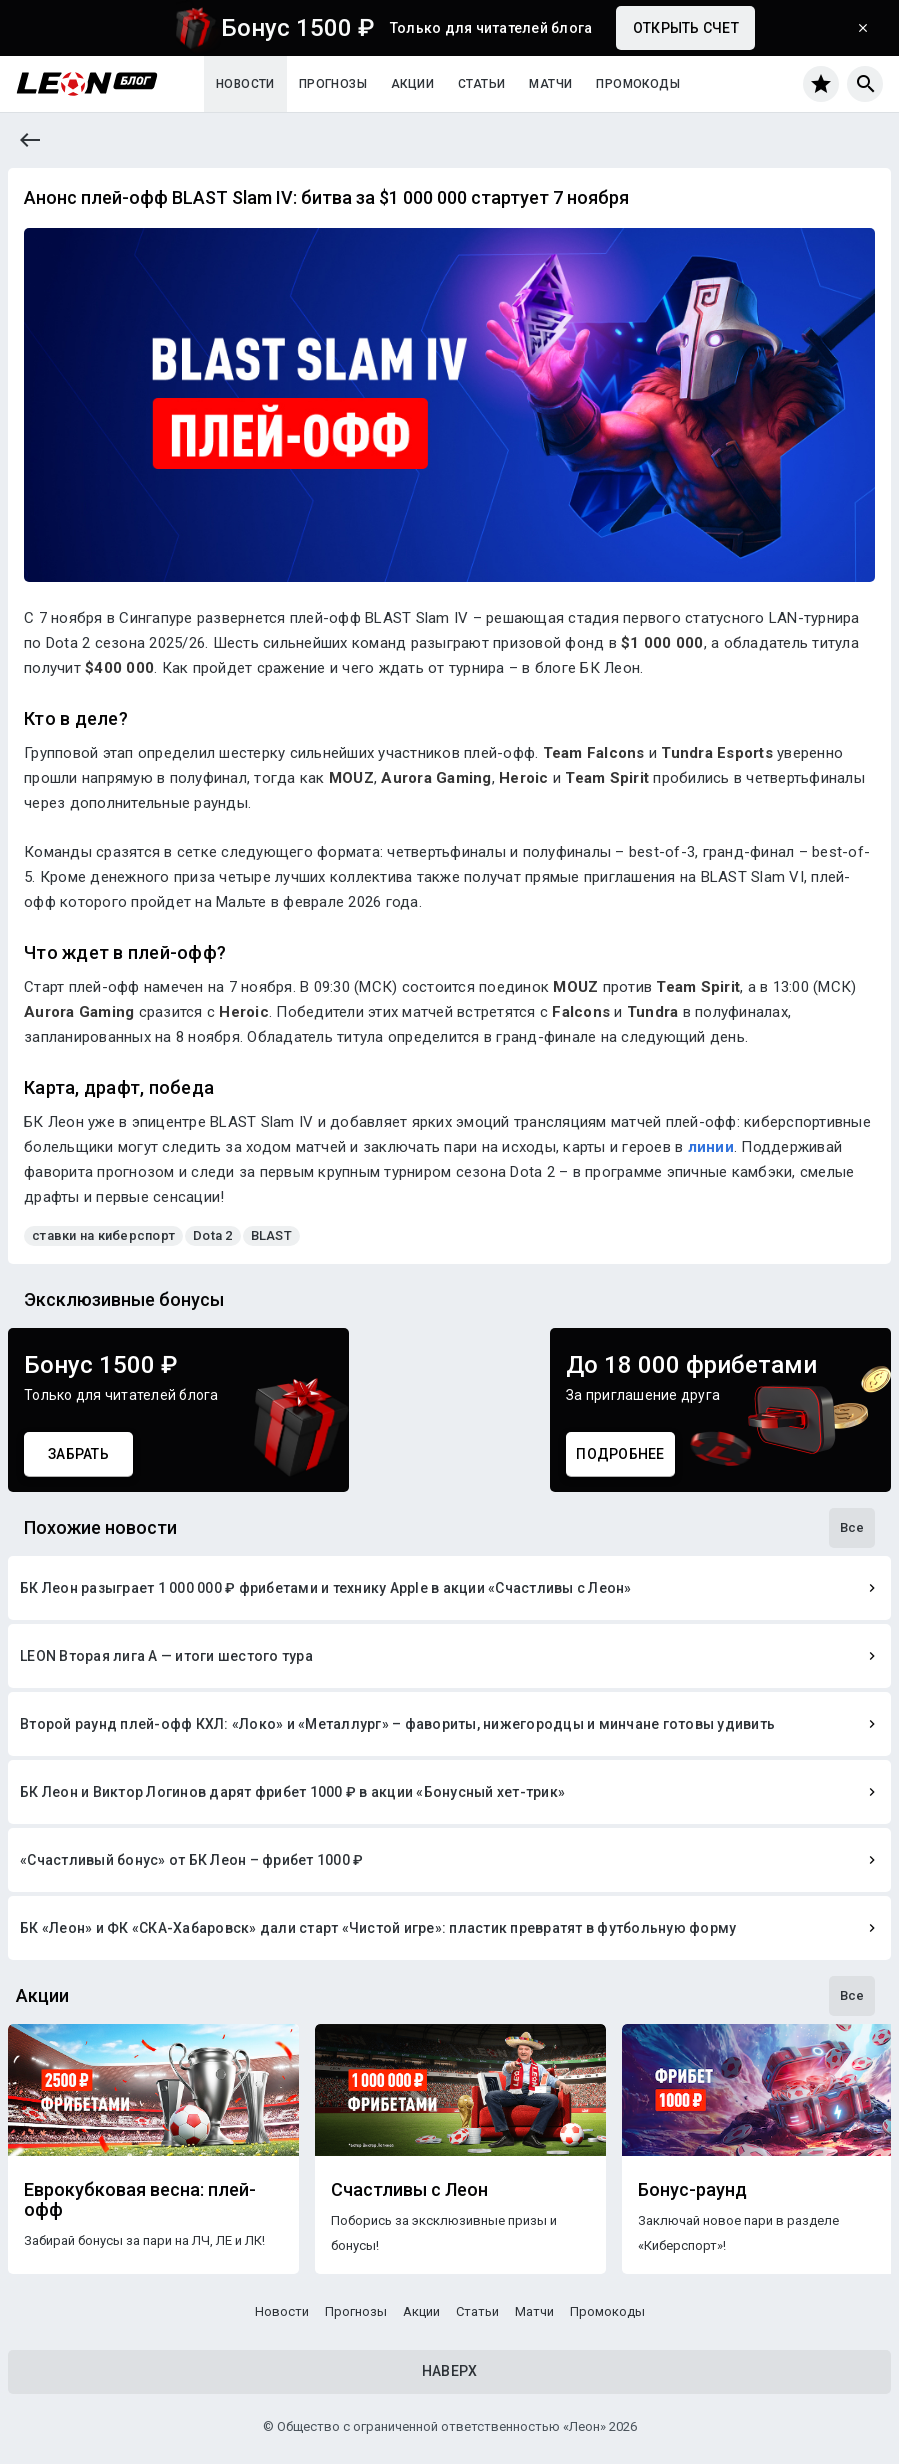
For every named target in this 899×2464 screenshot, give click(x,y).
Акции (412, 84)
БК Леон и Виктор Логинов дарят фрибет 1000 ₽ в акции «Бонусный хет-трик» (292, 1792)
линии (711, 1147)
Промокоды (638, 84)
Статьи (481, 84)
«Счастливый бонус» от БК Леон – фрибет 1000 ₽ (191, 1860)
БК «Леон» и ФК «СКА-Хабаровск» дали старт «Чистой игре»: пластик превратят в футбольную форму (378, 1928)
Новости (245, 84)
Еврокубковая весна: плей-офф (140, 2200)
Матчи (550, 84)
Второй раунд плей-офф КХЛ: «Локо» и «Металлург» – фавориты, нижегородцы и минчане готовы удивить (397, 1724)
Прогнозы (333, 84)
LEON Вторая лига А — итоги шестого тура (166, 1656)
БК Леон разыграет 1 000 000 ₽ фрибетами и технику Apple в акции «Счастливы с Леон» (326, 1588)
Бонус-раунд (692, 2190)
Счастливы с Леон (409, 2190)
